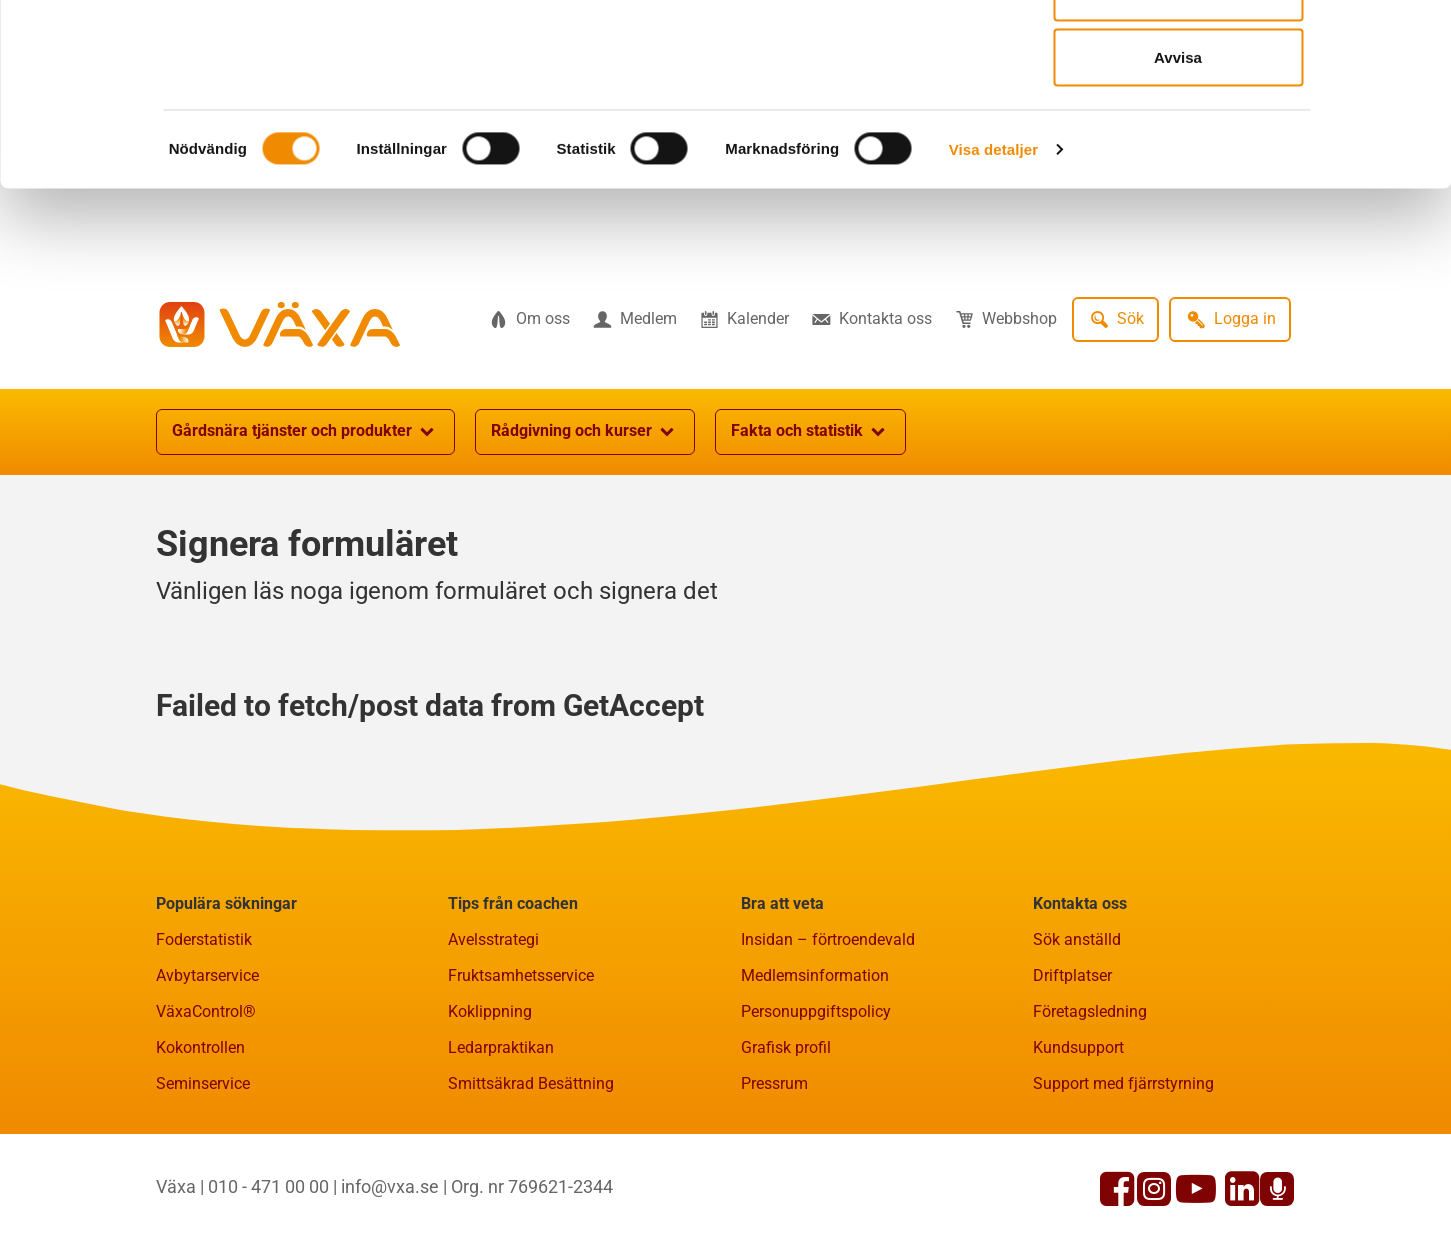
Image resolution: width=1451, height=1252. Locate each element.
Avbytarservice (207, 1073)
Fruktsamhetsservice (521, 1073)
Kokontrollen (200, 1145)
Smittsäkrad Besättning (531, 1181)
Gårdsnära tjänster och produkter (305, 530)
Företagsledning (1090, 1109)
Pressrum (774, 1181)
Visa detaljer (993, 275)
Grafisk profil (786, 1145)
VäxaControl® (206, 1109)
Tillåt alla (1178, 52)
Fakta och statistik (810, 530)
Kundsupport (1078, 1145)
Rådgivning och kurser (585, 530)
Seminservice (203, 1181)
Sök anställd (1077, 1037)
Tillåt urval (1178, 118)
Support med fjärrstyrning (1123, 1181)
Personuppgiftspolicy (816, 1109)
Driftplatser (1072, 1073)
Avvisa (1178, 183)
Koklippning (490, 1109)
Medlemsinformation (815, 1073)
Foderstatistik (204, 1037)
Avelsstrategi (493, 1037)
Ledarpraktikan (501, 1145)
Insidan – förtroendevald (828, 1037)
